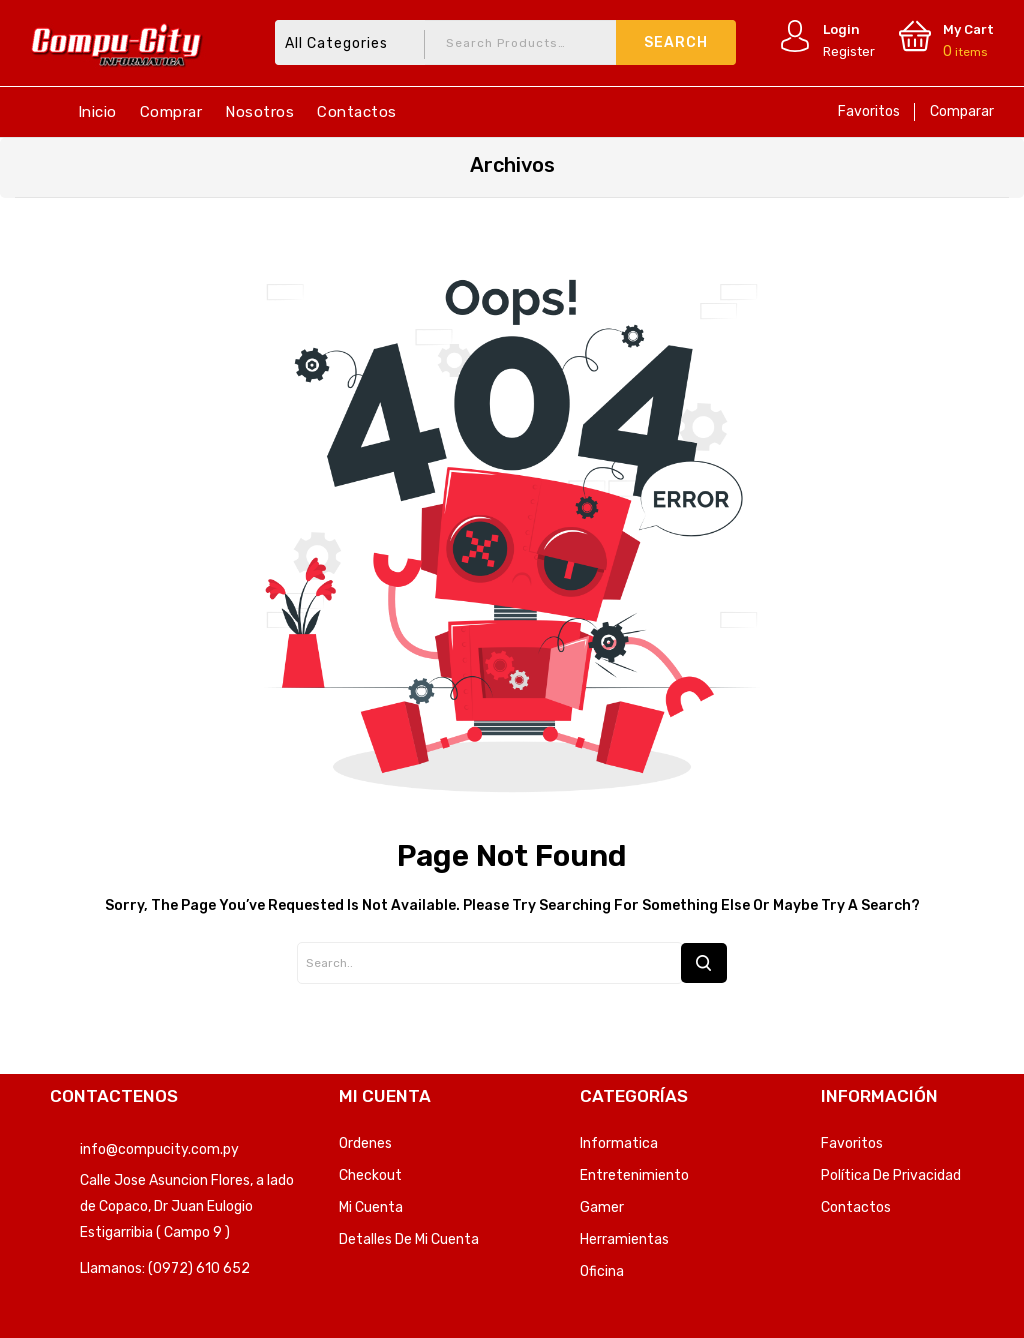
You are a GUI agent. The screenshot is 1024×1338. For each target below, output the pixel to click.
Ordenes (365, 1143)
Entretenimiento (634, 1175)
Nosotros (259, 112)
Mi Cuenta (371, 1207)
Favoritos (869, 111)
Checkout (370, 1175)
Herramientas (624, 1239)
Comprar (171, 112)
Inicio (97, 112)
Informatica (619, 1143)
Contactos (357, 112)
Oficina (602, 1271)
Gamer (602, 1207)
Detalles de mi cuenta (409, 1239)
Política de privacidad (891, 1175)
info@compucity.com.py (159, 1149)
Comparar (962, 111)
